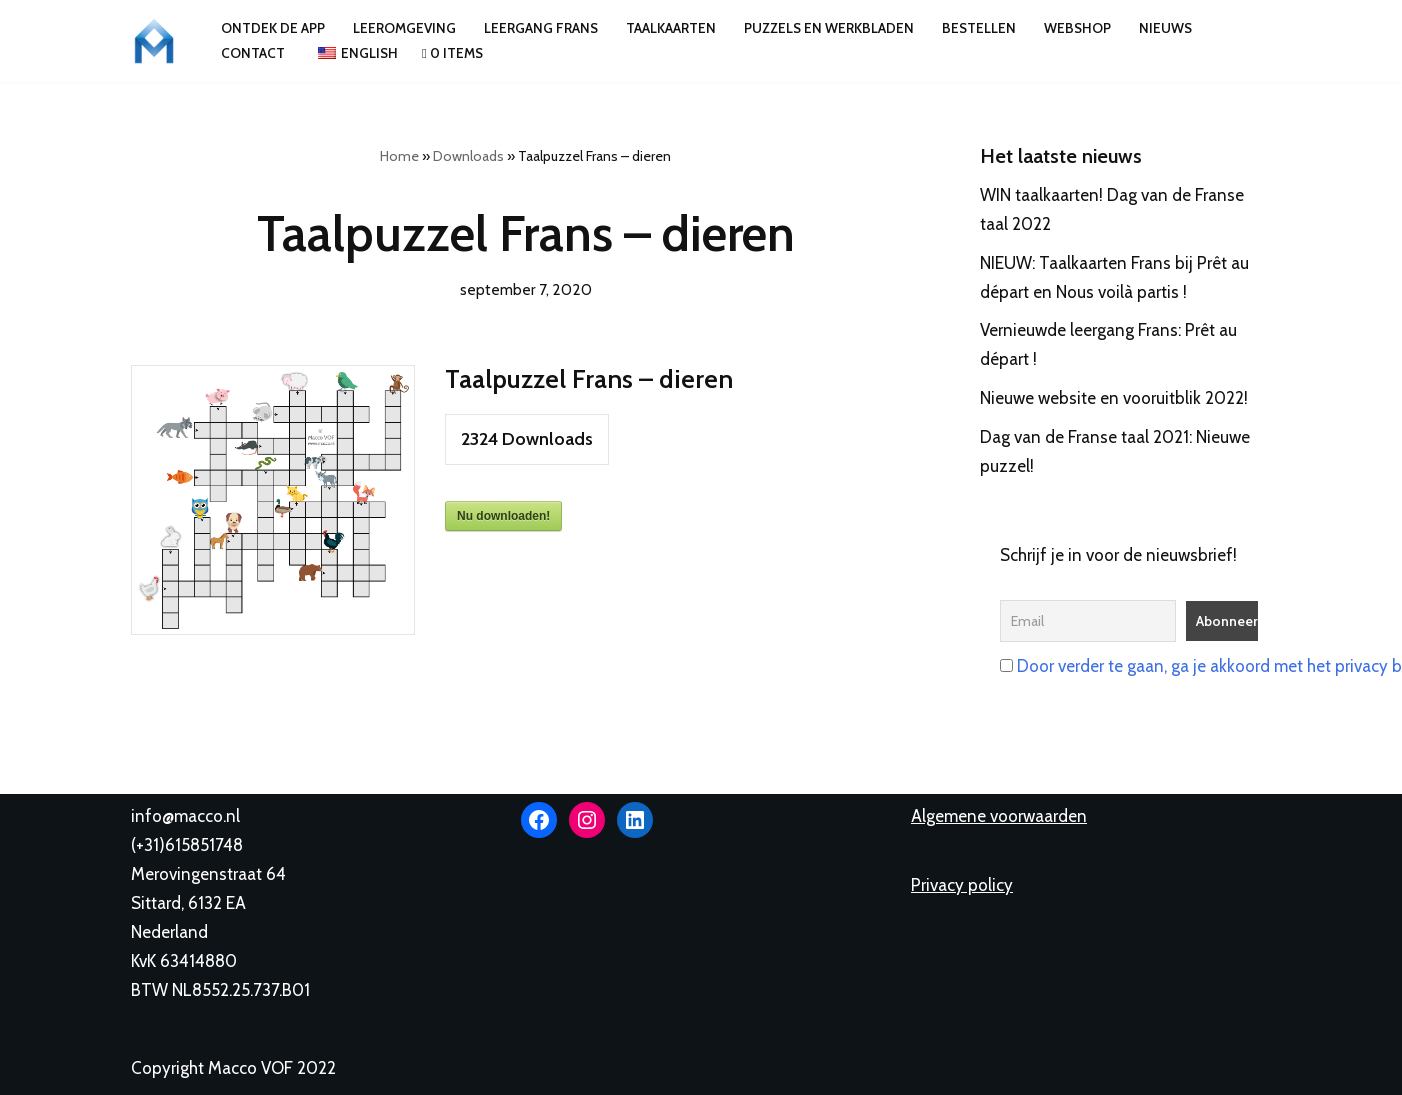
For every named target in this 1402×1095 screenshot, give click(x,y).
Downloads (468, 156)
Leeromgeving (404, 28)
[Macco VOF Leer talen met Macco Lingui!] (159, 41)
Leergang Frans (541, 28)
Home (399, 156)
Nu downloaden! (503, 516)
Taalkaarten (671, 28)
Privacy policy (962, 885)
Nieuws (1165, 28)
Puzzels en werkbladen (829, 28)
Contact (253, 53)
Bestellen (979, 28)
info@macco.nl (185, 816)
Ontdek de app (273, 28)
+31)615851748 (189, 845)
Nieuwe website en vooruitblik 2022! (1114, 398)
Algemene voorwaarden (999, 816)
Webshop (1077, 28)
